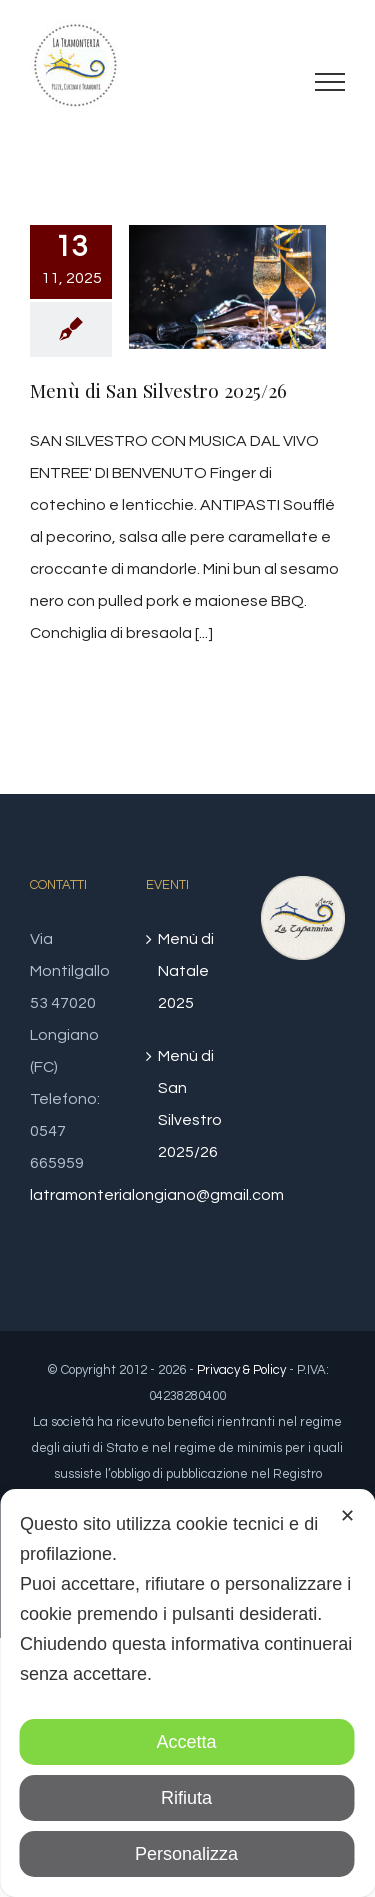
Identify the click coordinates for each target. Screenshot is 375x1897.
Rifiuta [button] (186, 1798)
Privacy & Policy (241, 1370)
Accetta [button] (186, 1742)
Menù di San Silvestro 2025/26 (158, 390)
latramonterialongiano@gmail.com (157, 1195)
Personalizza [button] (186, 1854)
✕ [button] (347, 1516)
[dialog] (187, 1693)
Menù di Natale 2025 (186, 971)
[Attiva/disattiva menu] (330, 82)
